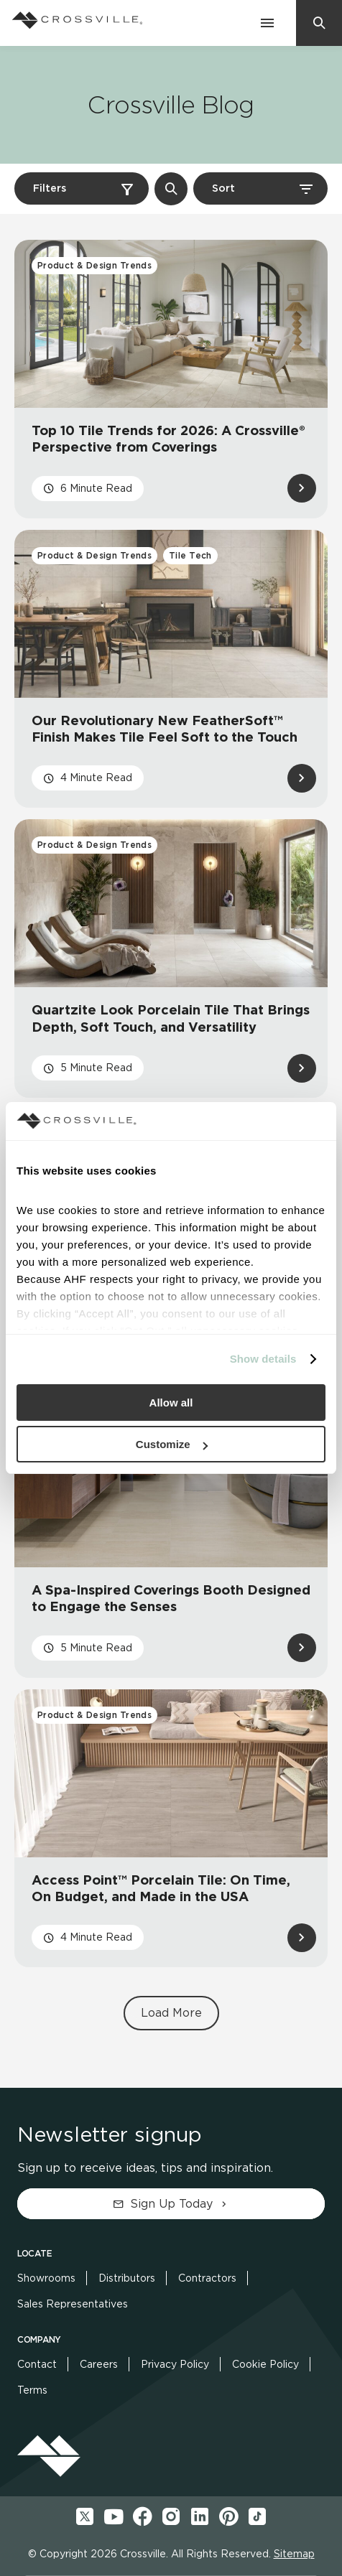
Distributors (126, 2278)
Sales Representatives (72, 2304)
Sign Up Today (171, 2204)
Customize (172, 1444)
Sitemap (294, 2553)
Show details (263, 1359)
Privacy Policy (175, 2364)
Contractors (207, 2278)
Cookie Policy (265, 2364)
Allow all (171, 1402)
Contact (37, 2364)
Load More (171, 2013)
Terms (32, 2390)
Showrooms (46, 2278)
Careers (99, 2364)
